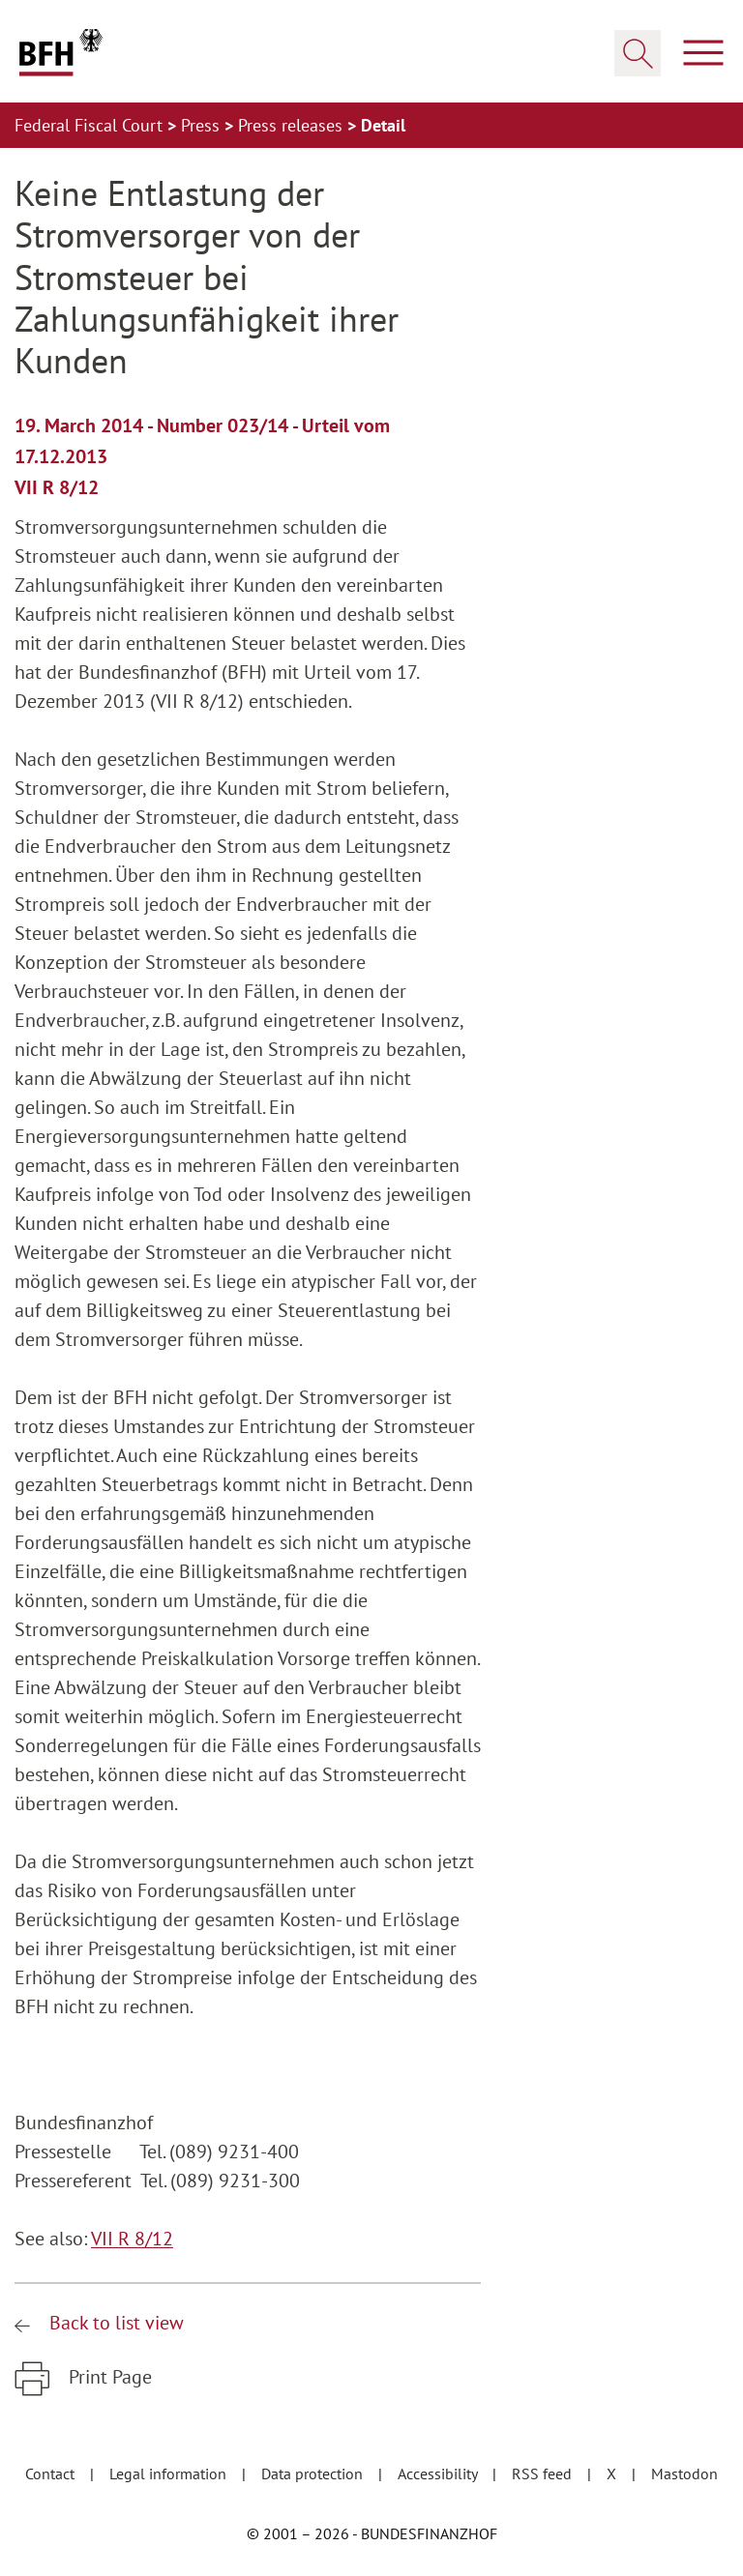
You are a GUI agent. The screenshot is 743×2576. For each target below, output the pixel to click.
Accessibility (439, 2473)
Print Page (108, 2376)
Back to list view (114, 2322)
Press (202, 125)
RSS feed (544, 2473)
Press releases (292, 125)
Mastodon (684, 2473)
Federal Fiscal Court (91, 125)
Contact (51, 2473)
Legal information (169, 2473)
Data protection (314, 2473)
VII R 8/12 (132, 2238)
